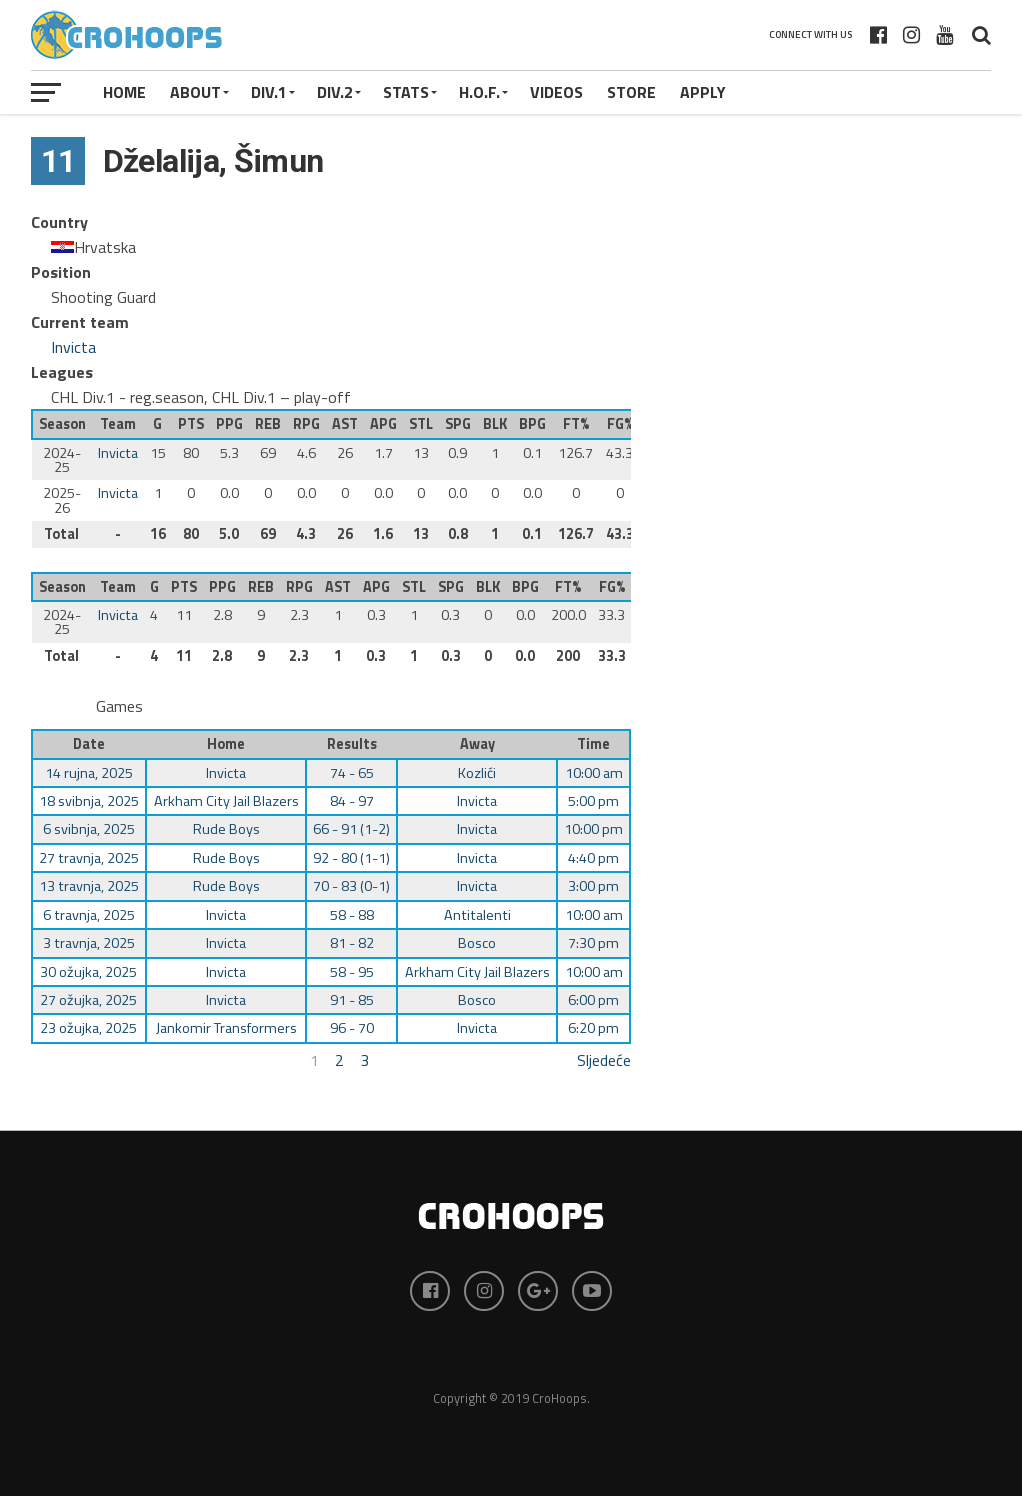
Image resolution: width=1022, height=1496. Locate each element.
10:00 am (594, 773)
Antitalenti (477, 915)
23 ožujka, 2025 (88, 1028)
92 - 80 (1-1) (351, 858)
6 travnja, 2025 (89, 915)
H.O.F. (479, 92)
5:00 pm (593, 801)
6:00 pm (593, 1000)
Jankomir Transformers (226, 1028)
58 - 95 (352, 972)
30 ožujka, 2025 (88, 972)
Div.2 (335, 92)
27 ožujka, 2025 (88, 1000)
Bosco (477, 943)
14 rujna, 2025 (89, 773)
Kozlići (477, 773)
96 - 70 (352, 1028)
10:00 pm (593, 829)
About (195, 92)
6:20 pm (593, 1028)
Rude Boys (226, 829)
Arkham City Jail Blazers (226, 801)
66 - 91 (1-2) (351, 829)
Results (352, 744)
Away (477, 744)
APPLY (703, 92)
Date (89, 744)
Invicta (73, 347)
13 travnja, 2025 (89, 886)
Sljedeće (604, 1060)
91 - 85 (352, 1000)
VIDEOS (556, 92)
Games (119, 706)
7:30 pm (593, 943)
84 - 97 (352, 801)
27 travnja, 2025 (89, 858)
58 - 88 (352, 915)
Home (124, 92)
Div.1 (269, 92)
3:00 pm (593, 886)
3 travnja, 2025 (89, 943)
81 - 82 (352, 943)
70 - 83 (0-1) (351, 886)
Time (593, 744)
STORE (631, 92)
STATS (406, 92)
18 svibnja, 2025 (89, 801)
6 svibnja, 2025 (89, 829)
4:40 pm (593, 858)
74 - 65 (352, 773)
